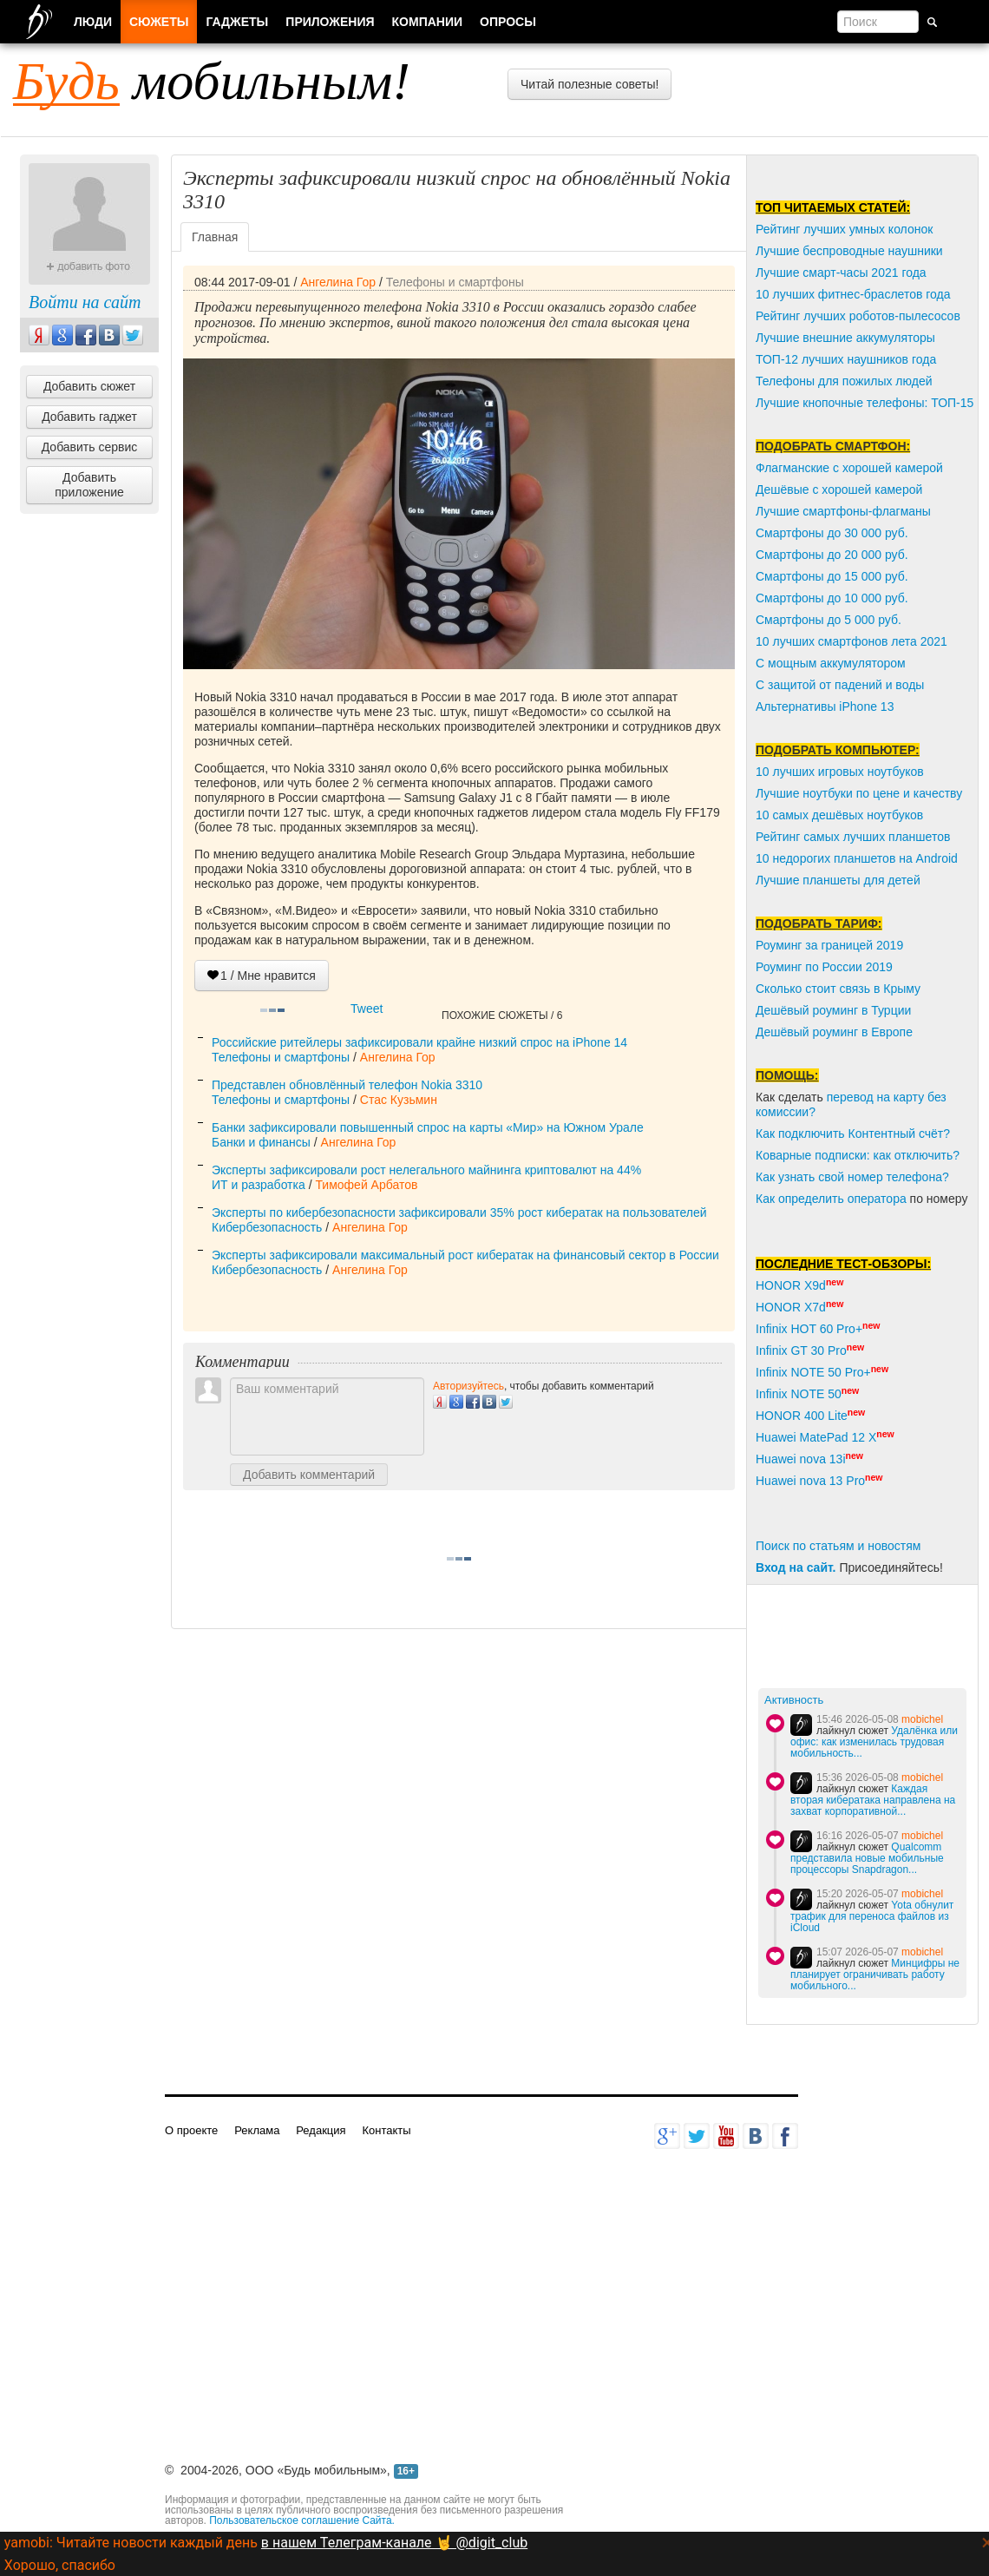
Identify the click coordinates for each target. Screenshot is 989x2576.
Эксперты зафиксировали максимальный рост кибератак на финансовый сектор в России (465, 1255)
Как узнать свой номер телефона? (852, 1177)
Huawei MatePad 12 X (816, 1437)
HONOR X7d (791, 1307)
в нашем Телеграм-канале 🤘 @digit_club (394, 2542)
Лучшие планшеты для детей (838, 880)
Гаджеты (237, 22)
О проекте (191, 2130)
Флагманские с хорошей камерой (849, 468)
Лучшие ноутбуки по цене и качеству (859, 793)
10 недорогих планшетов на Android (857, 858)
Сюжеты (158, 22)
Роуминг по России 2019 (824, 967)
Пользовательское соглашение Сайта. (302, 2520)
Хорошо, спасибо (59, 2565)
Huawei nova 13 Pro (810, 1481)
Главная (215, 237)
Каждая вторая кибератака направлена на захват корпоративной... (872, 1800)
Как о (770, 1199)
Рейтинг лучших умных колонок (844, 229)
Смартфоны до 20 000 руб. (832, 555)
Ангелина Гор (338, 282)
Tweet (366, 1008)
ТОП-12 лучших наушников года (846, 359)
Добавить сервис (90, 447)
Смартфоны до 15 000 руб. (832, 576)
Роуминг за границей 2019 (829, 945)
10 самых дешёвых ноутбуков (839, 815)
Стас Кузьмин (398, 1100)
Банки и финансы (261, 1142)
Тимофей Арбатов (366, 1185)
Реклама (256, 2130)
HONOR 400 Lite (802, 1416)
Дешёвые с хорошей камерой (839, 489)
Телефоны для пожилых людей (844, 381)
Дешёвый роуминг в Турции (833, 1010)
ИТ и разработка (258, 1185)
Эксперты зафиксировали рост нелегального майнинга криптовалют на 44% (426, 1170)
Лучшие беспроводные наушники (849, 251)
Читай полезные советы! (589, 84)
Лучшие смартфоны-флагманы (843, 511)
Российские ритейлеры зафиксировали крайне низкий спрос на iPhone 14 (419, 1042)
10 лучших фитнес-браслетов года (853, 294)
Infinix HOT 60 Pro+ (809, 1329)
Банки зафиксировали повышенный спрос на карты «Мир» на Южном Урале (428, 1127)
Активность (793, 1699)
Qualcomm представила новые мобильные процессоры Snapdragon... (867, 1858)
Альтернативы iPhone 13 (825, 706)
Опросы (508, 22)
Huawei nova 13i (801, 1459)
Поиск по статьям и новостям (838, 1546)
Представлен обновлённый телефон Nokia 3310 (347, 1085)
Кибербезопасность (267, 1227)
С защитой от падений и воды (840, 685)
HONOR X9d (791, 1285)
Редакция (320, 2130)
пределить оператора (846, 1199)
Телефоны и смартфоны (455, 282)
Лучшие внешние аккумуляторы (845, 338)
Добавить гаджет (89, 417)
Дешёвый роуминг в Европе (834, 1032)
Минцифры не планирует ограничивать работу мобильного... (875, 1974)
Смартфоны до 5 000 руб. (828, 620)
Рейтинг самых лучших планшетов (853, 837)
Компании (427, 22)
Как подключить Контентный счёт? (853, 1133)
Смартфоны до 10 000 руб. (832, 598)
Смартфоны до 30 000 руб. (832, 533)
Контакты (386, 2130)
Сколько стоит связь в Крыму (838, 989)
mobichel (922, 1719)
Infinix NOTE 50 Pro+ (813, 1372)
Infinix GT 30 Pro (801, 1350)
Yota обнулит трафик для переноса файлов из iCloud (871, 1916)
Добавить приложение (89, 484)
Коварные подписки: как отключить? (858, 1155)
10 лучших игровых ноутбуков (840, 772)
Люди (93, 22)
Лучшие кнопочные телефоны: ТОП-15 (864, 403)
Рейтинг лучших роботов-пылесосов (858, 316)
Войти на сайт (85, 302)
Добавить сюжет (89, 386)
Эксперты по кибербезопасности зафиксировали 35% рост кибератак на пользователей (459, 1212)
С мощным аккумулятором (831, 663)
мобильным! (211, 80)
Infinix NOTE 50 (799, 1394)
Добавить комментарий (309, 1475)
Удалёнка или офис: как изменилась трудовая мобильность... (874, 1742)
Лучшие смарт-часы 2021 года (841, 272)
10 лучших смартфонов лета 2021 (851, 641)
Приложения (329, 22)
